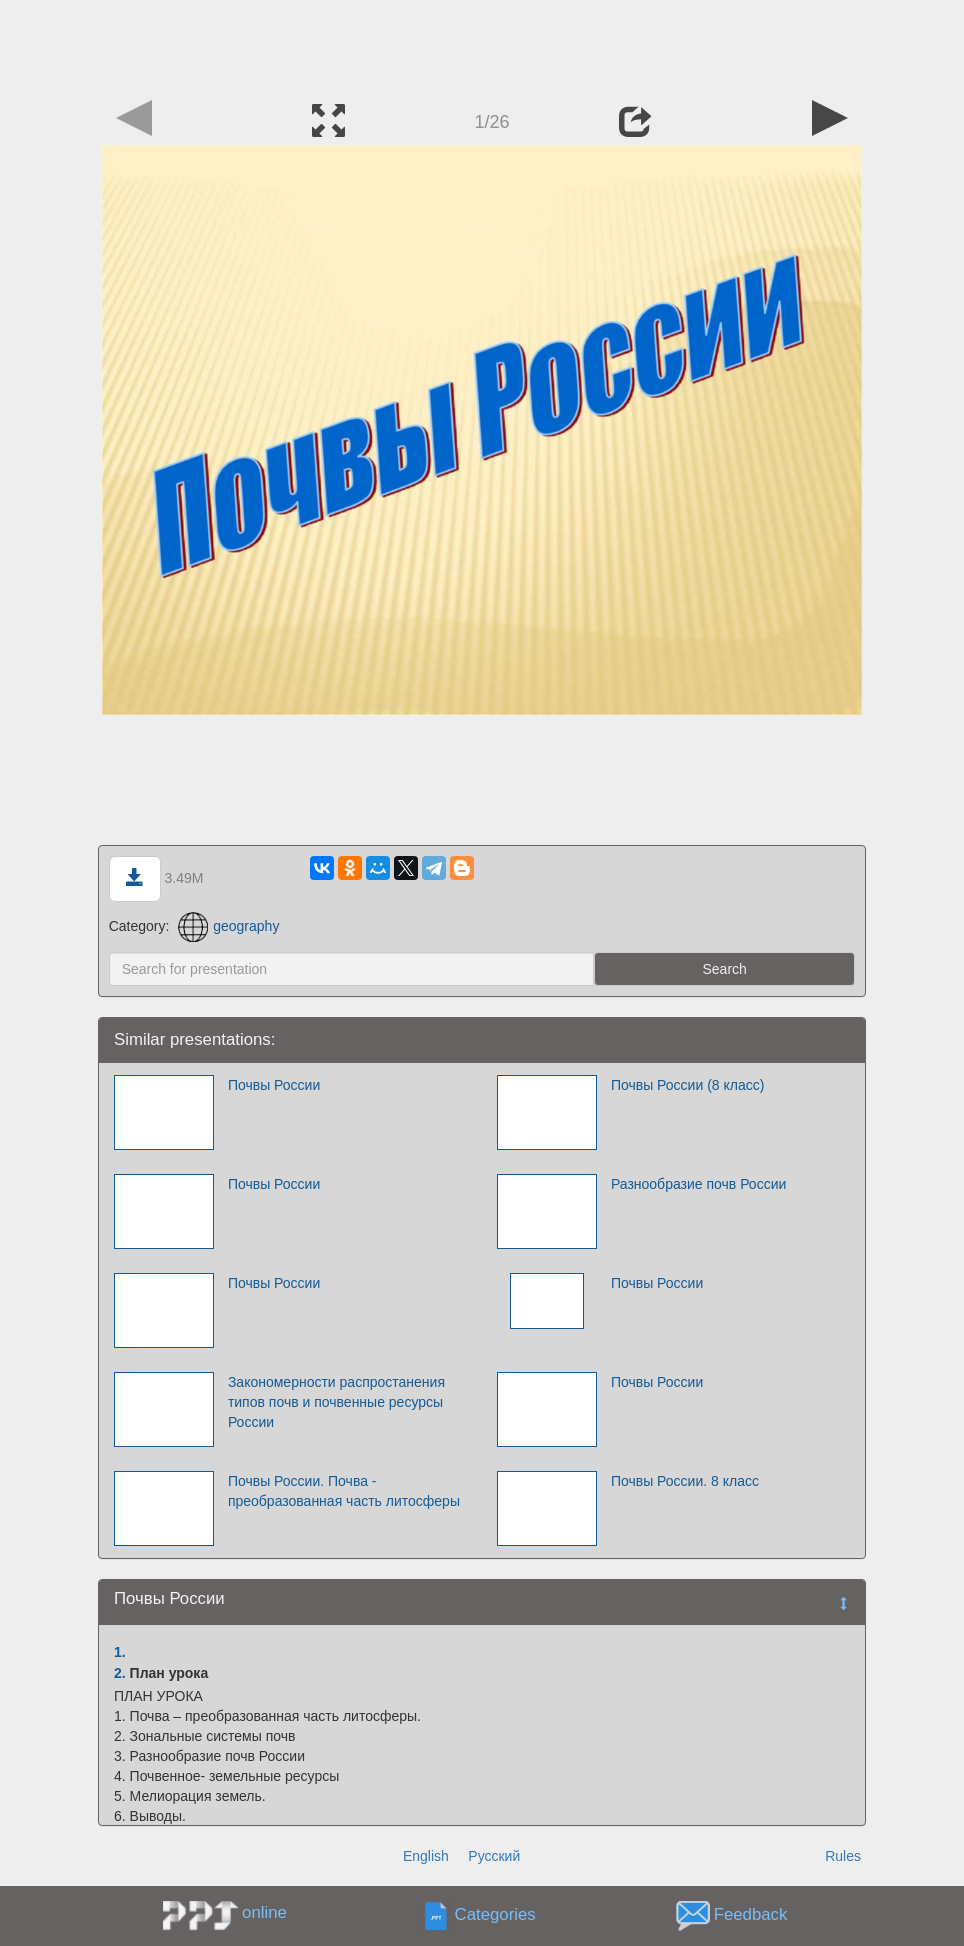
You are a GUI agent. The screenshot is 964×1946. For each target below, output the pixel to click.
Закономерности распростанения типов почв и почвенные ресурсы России (336, 1402)
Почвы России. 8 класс (685, 1481)
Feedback (751, 1915)
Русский (494, 1856)
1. (120, 1652)
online (264, 1912)
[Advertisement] (482, 45)
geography (228, 926)
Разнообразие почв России (698, 1184)
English (426, 1856)
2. (120, 1673)
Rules (843, 1856)
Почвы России (274, 1085)
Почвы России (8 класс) (688, 1085)
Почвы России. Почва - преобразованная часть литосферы (344, 1491)
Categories (495, 1915)
